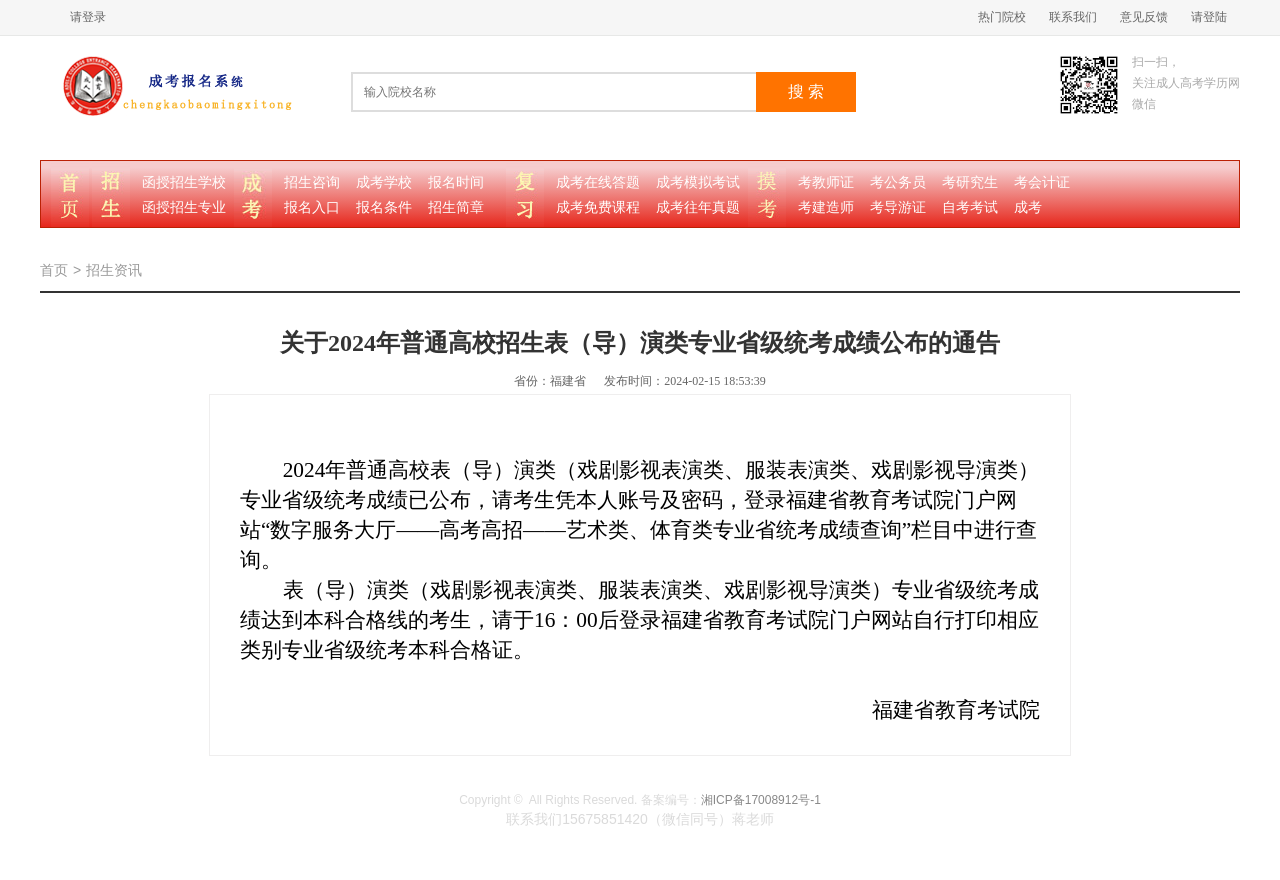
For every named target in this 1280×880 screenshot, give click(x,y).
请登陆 (1209, 17)
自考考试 (970, 207)
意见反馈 (1144, 17)
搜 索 (806, 91)
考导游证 (898, 207)
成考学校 (384, 182)
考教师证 (826, 182)
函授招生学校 (184, 182)
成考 (1028, 207)
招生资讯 (114, 270)
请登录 (88, 17)
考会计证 (1042, 182)
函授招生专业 (184, 207)
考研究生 (970, 182)
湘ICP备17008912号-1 (761, 800)
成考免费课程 (598, 207)
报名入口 (312, 207)
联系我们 (1073, 17)
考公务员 (898, 182)
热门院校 (1002, 17)
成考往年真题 (698, 207)
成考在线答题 (598, 182)
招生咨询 (312, 182)
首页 (54, 270)
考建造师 (826, 207)
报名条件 (384, 207)
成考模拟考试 (698, 182)
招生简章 (456, 207)
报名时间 (456, 182)
